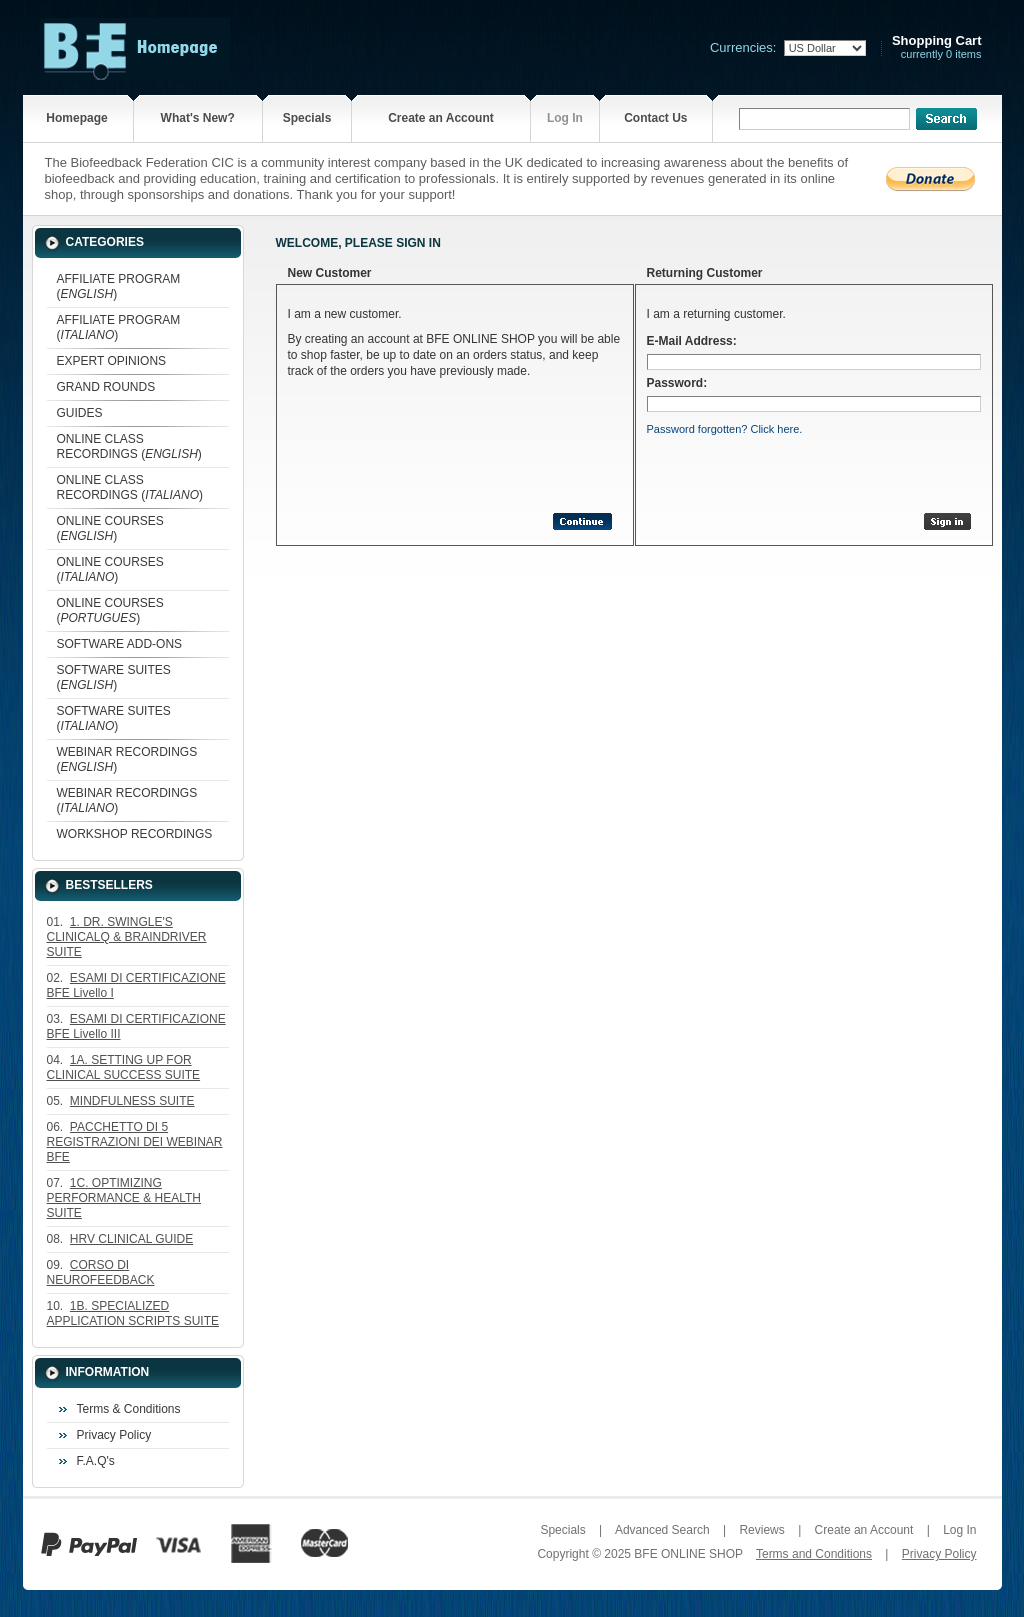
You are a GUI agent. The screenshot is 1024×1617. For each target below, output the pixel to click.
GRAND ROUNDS (106, 387)
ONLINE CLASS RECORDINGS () (129, 446)
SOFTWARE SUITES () (114, 677)
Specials (307, 118)
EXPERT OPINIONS (112, 361)
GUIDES (80, 413)
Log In (565, 118)
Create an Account (441, 118)
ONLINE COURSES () (110, 528)
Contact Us (655, 118)
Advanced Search (662, 1530)
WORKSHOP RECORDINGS (135, 834)
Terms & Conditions (129, 1409)
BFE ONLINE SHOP (688, 1554)
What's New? (198, 118)
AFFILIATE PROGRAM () (119, 286)
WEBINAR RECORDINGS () (127, 759)
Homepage (76, 118)
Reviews (761, 1530)
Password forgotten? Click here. (725, 429)
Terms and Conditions (814, 1554)
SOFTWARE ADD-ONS (120, 644)
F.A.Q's (96, 1461)
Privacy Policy (114, 1435)
